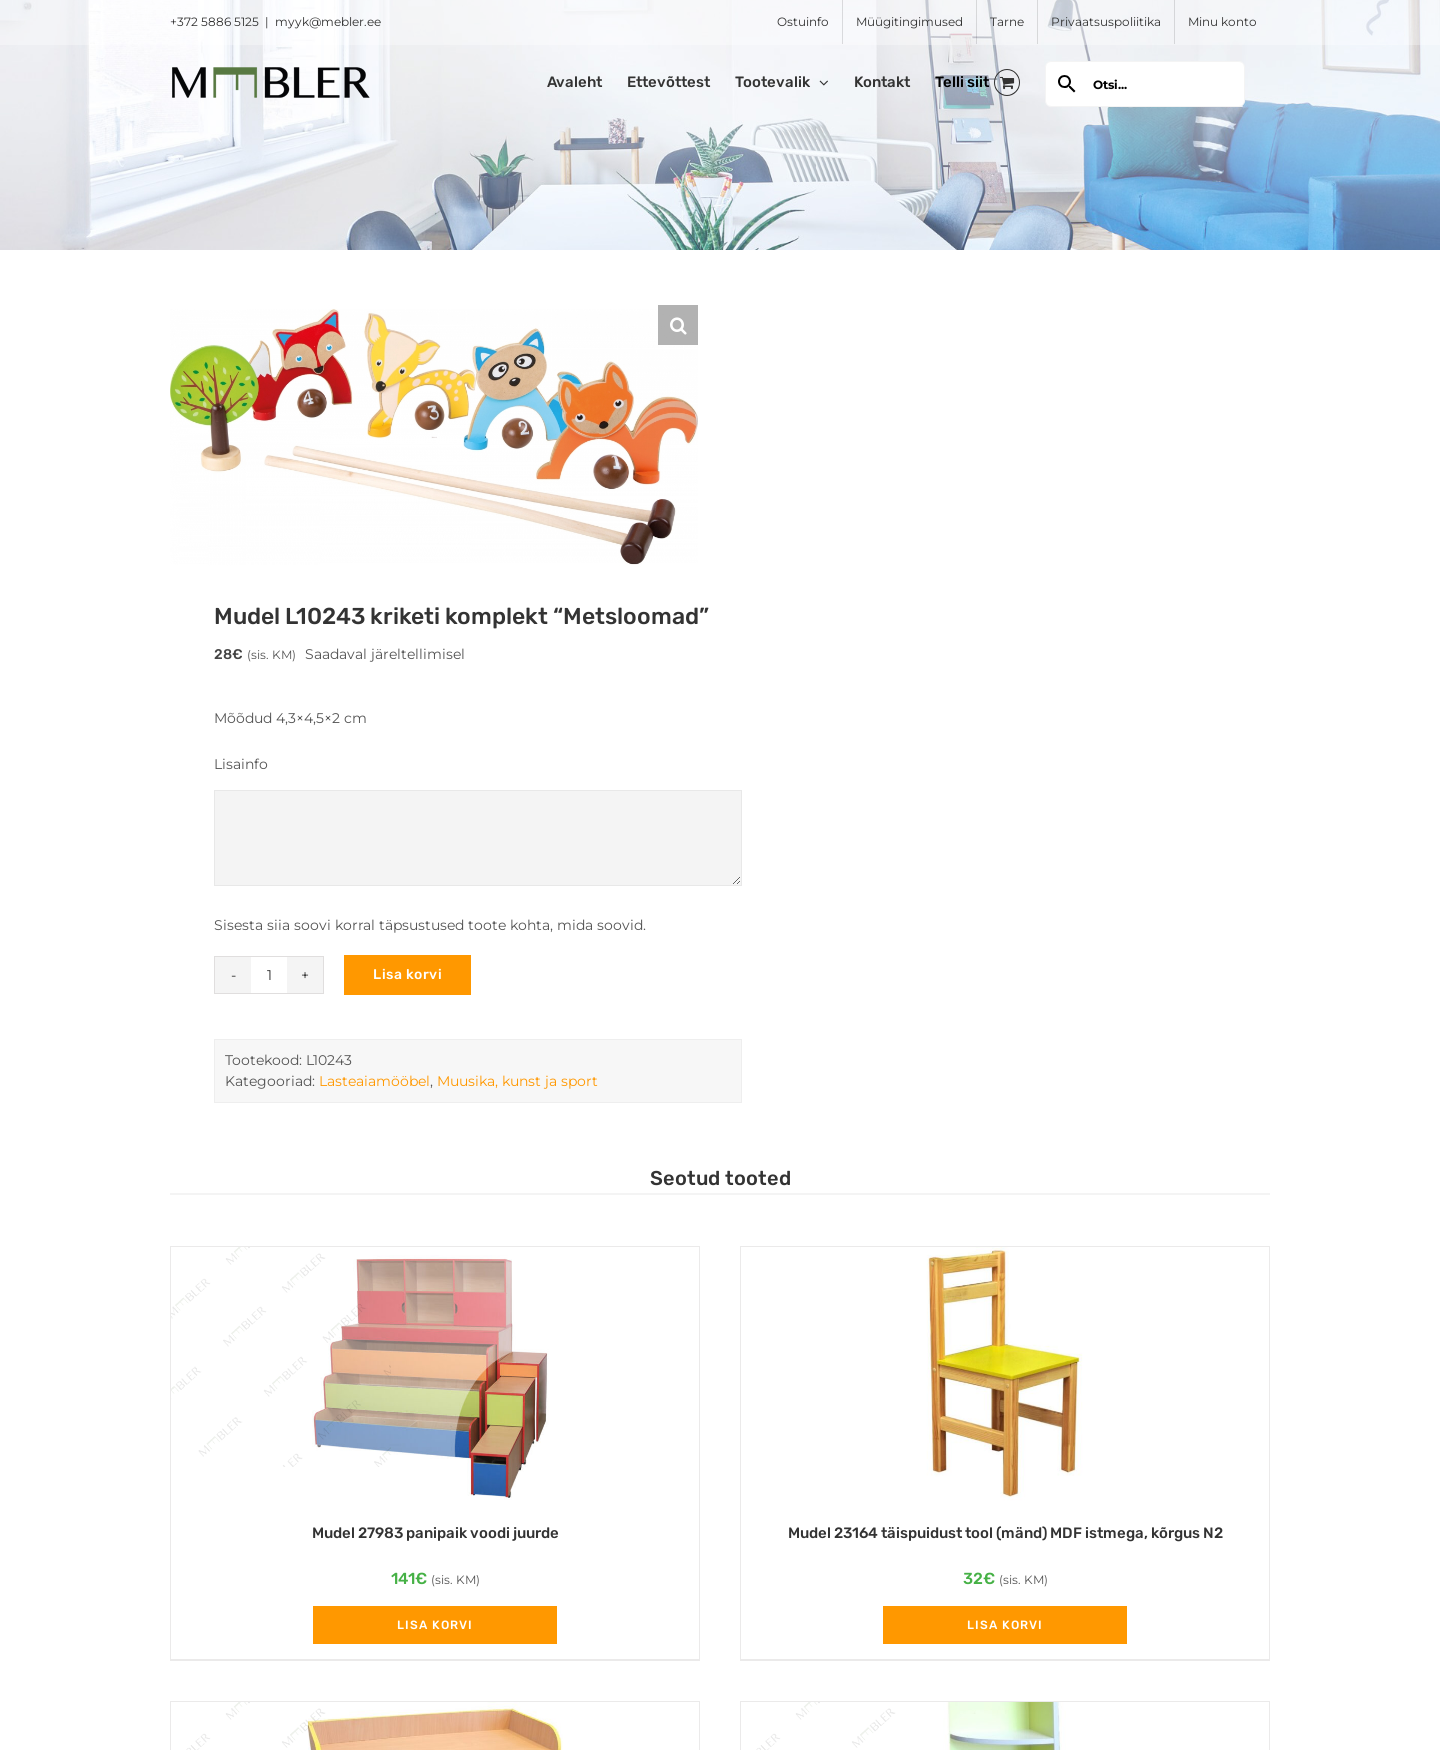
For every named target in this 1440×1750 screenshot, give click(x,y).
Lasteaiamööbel (374, 1081)
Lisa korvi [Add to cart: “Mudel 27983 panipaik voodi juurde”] (435, 1625)
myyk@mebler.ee (328, 21)
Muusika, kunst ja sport (517, 1081)
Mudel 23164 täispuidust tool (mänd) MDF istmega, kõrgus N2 (1005, 1533)
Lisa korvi (407, 974)
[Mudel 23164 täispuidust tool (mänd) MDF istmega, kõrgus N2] (1005, 1374)
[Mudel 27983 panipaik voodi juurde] (435, 1374)
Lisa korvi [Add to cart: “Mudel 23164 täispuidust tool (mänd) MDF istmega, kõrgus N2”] (1005, 1625)
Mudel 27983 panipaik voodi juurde (435, 1533)
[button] (678, 325)
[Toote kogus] (269, 975)
